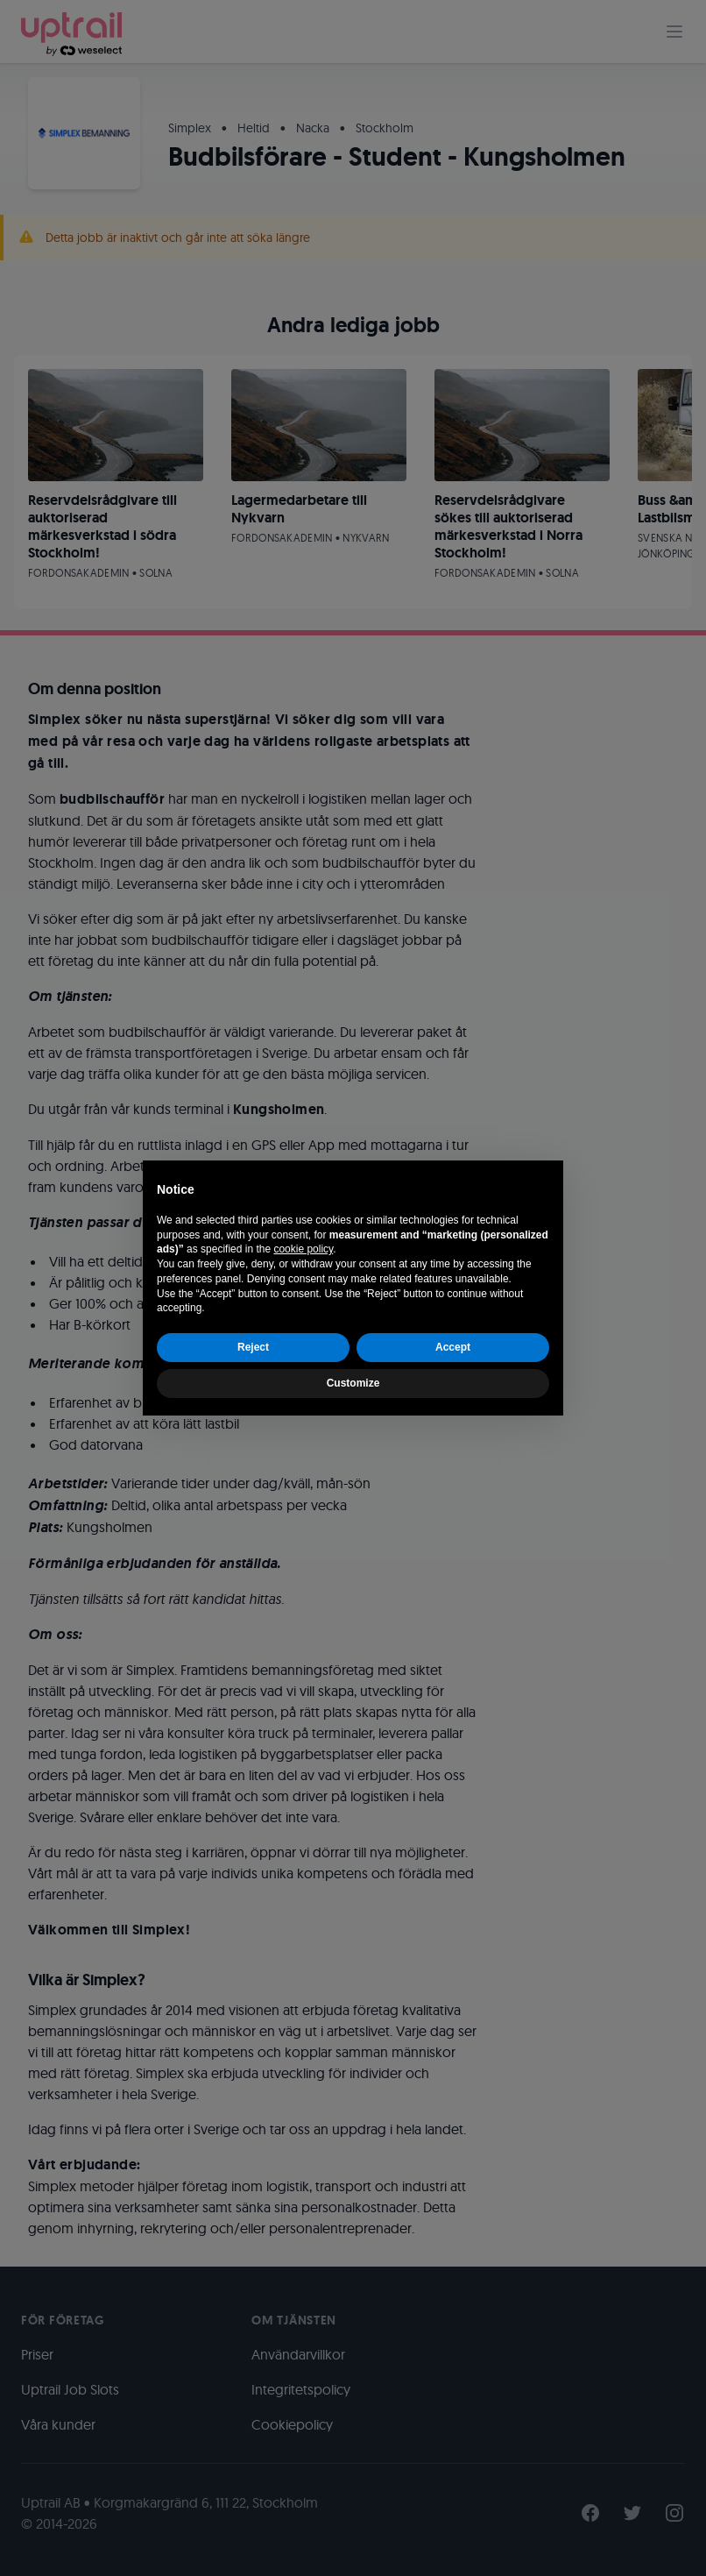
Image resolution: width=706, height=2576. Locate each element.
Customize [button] (353, 1383)
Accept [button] (452, 1347)
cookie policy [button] (303, 1249)
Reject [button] (253, 1347)
